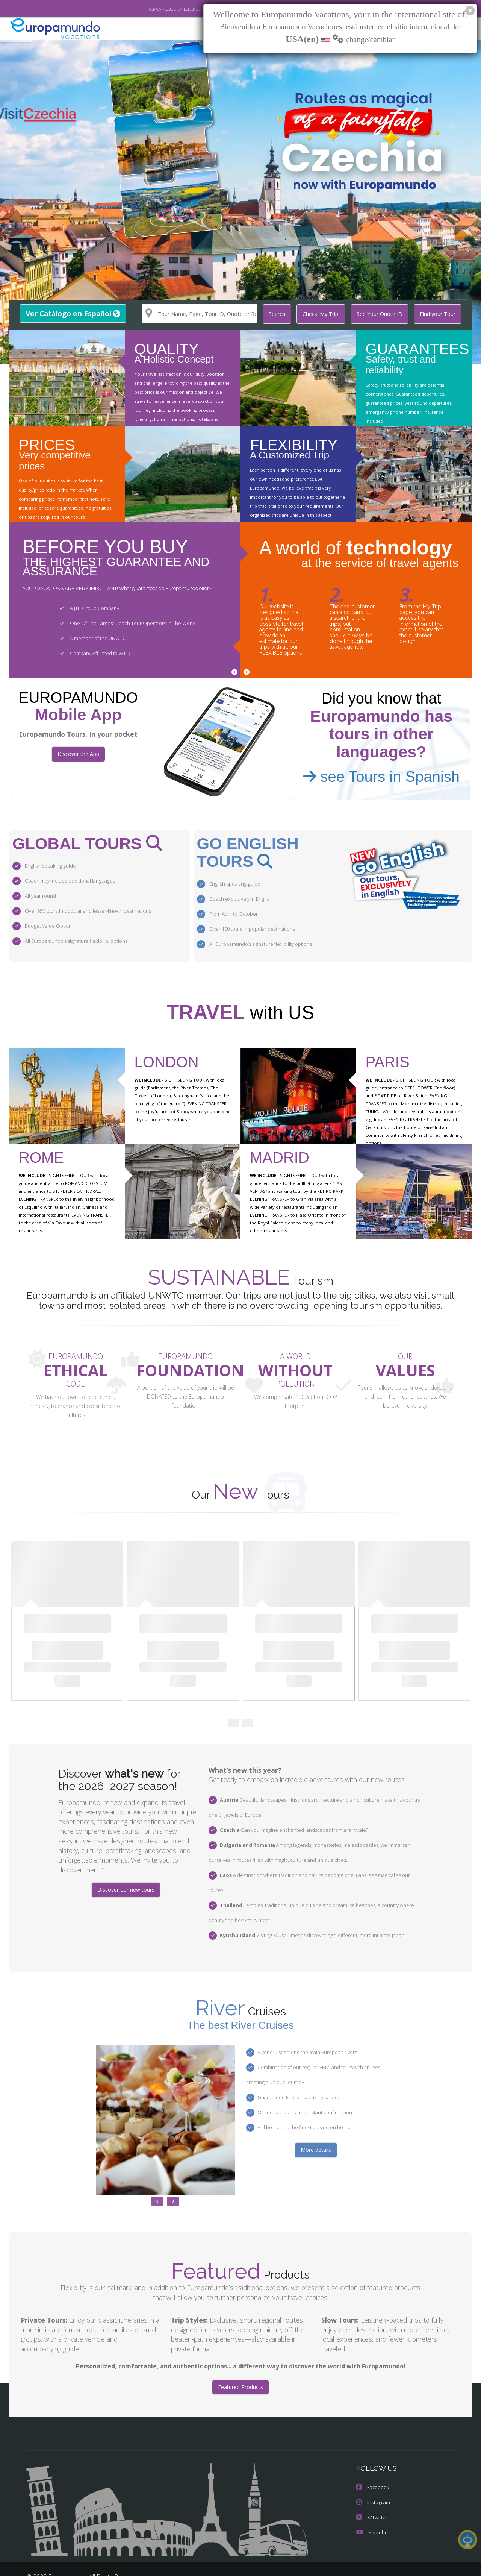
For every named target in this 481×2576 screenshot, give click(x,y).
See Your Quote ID (383, 314)
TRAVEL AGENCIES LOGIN (275, 2563)
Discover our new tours (126, 1880)
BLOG (448, 2553)
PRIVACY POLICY (383, 2563)
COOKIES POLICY (434, 2563)
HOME (339, 2553)
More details (315, 2125)
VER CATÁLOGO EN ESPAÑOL (157, 8)
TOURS (400, 2553)
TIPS (425, 2553)
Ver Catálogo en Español (72, 313)
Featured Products (240, 2363)
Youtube (371, 2508)
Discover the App (78, 754)
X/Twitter (371, 2493)
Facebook (372, 2462)
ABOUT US (369, 2553)
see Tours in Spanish (381, 776)
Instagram (372, 2477)
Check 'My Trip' (325, 314)
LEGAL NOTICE (334, 2563)
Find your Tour (438, 314)
